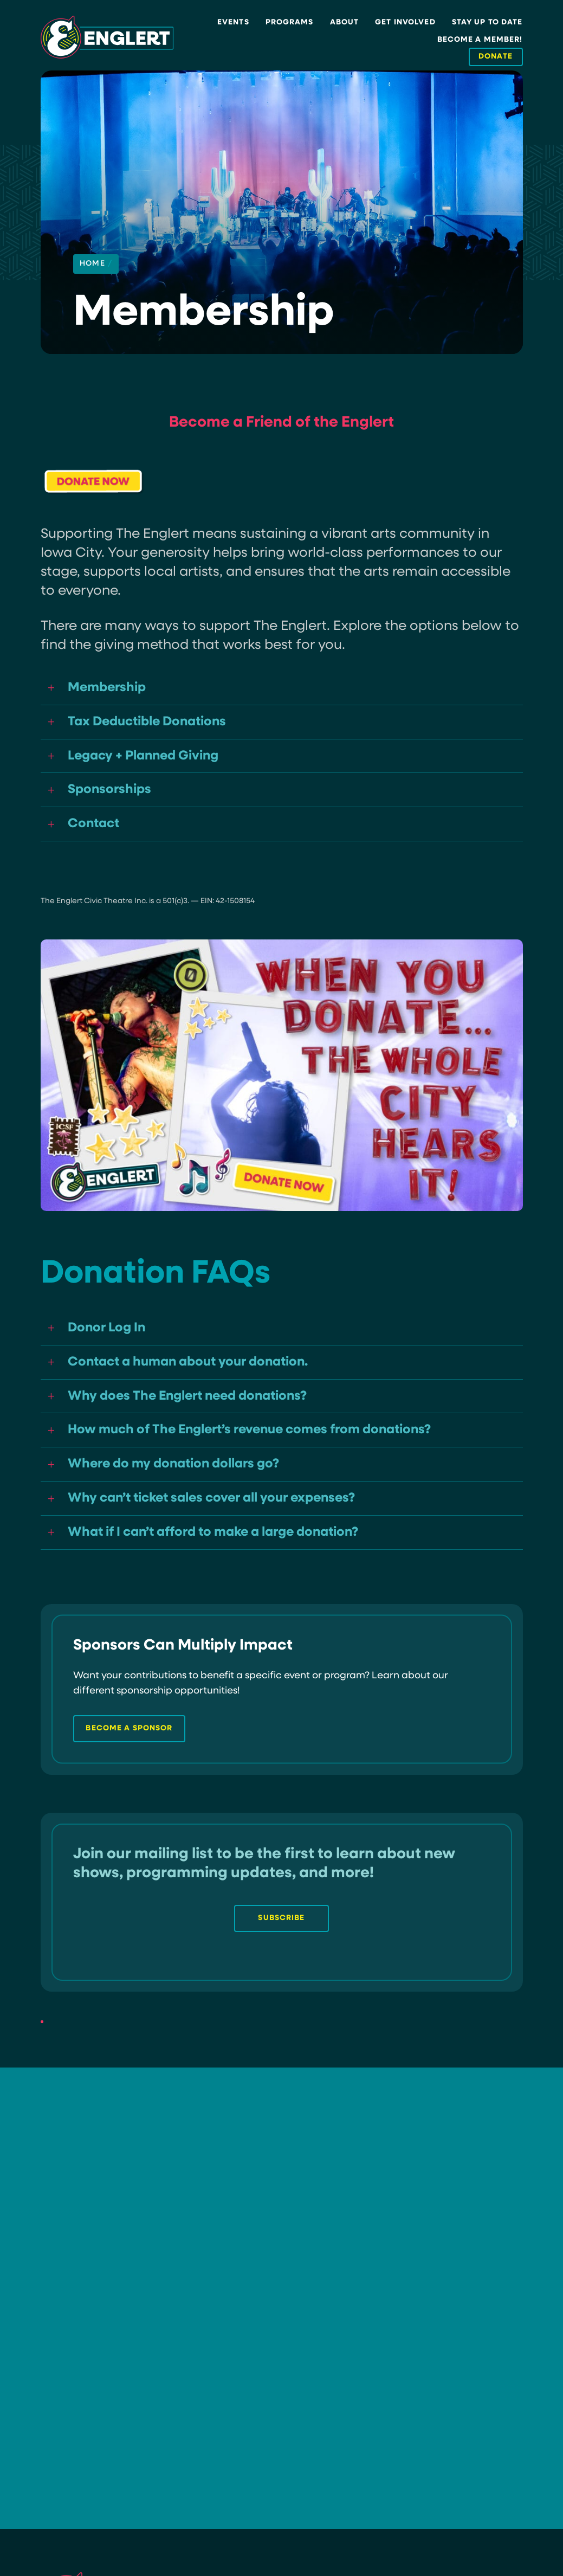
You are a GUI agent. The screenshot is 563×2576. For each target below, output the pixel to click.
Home (96, 264)
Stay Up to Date (487, 22)
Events (233, 22)
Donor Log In (109, 1334)
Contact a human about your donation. (195, 1369)
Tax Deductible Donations (152, 723)
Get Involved (405, 22)
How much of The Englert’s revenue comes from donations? (260, 1439)
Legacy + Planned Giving (148, 758)
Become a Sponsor (273, 2364)
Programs (290, 22)
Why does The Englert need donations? (194, 1404)
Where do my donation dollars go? (180, 1475)
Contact (95, 829)
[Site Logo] (107, 37)
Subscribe (281, 1937)
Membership (109, 688)
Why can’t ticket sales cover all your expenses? (221, 1510)
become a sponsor (129, 1747)
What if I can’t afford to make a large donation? (224, 1545)
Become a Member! (480, 40)
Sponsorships (111, 794)
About (344, 22)
